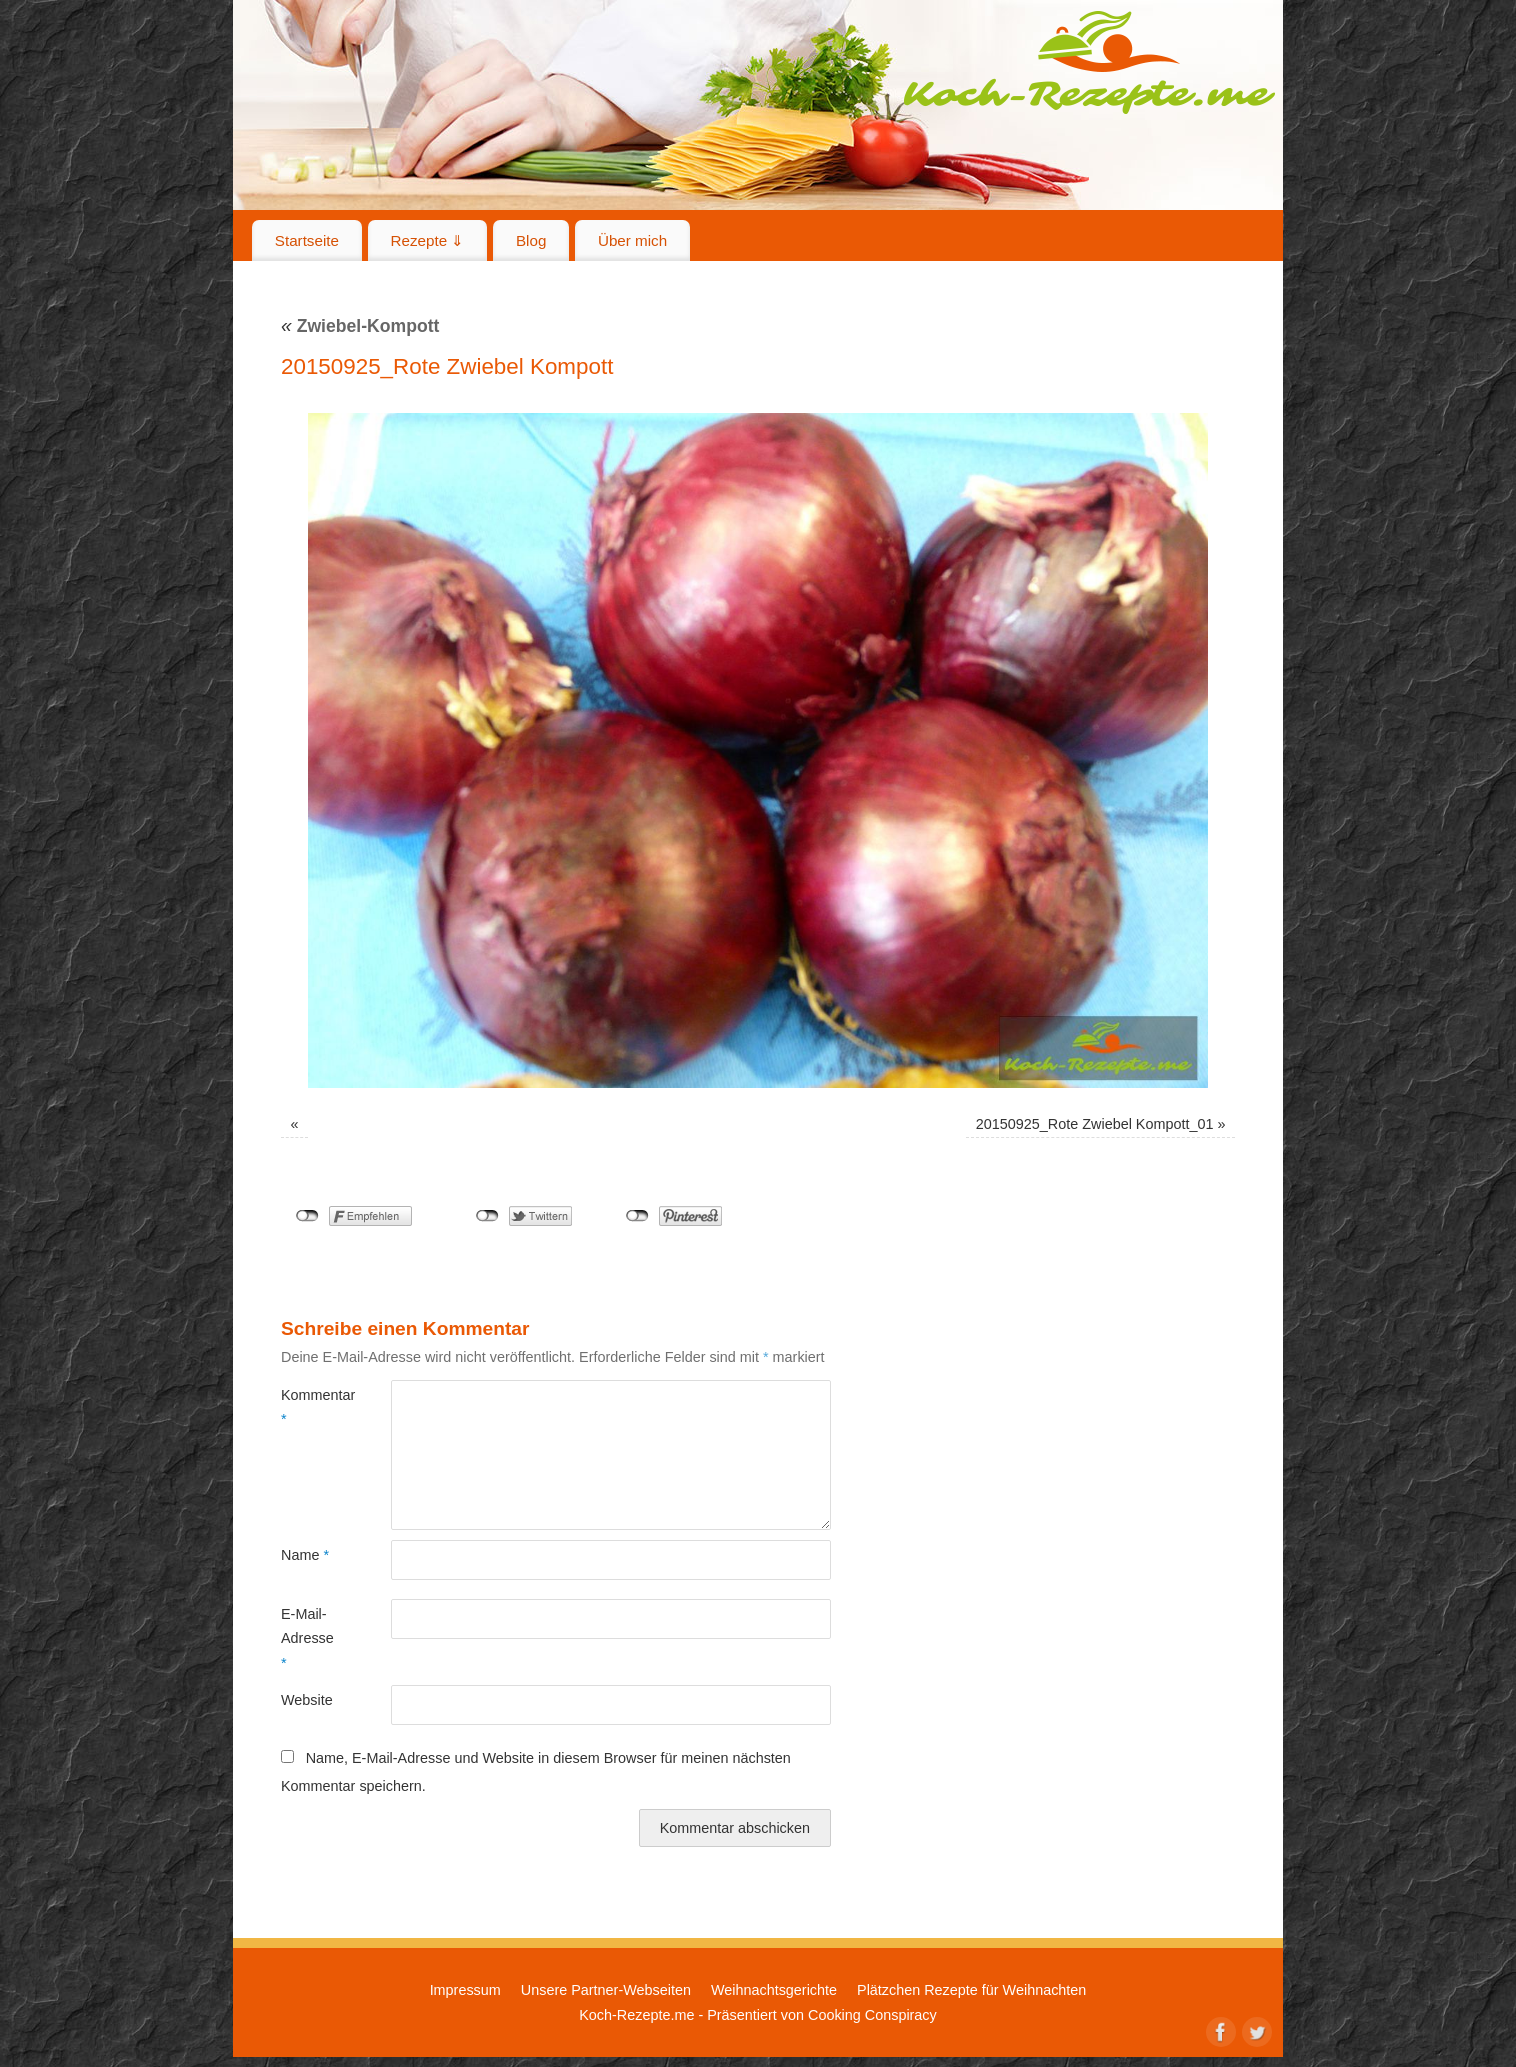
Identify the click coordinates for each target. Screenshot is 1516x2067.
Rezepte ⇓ (428, 240)
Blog (531, 240)
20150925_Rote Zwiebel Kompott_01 (1095, 1124)
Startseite (307, 240)
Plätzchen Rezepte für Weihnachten (971, 1990)
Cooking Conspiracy (872, 2015)
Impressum (465, 1990)
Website (307, 1700)
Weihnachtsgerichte (774, 1990)
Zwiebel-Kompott (360, 326)
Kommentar (308, 1407)
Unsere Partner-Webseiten (606, 1990)
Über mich (632, 240)
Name (305, 1555)
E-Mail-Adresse (307, 1638)
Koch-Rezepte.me (1089, 62)
